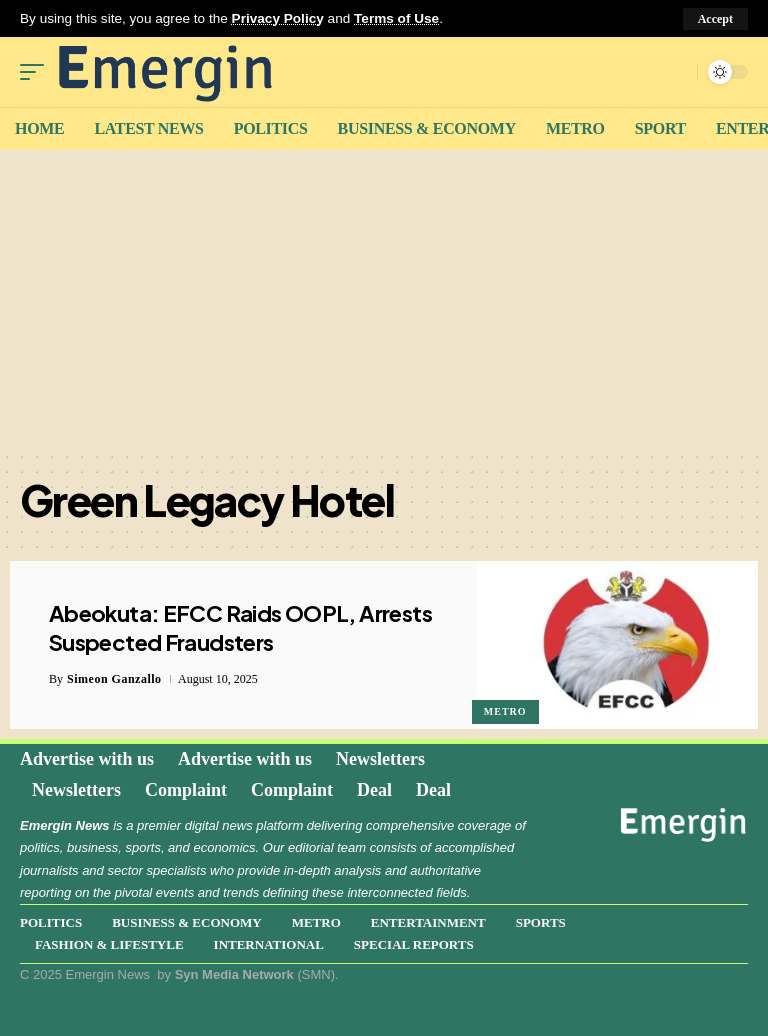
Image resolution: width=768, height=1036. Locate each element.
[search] (677, 72)
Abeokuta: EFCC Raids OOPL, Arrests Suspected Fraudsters (240, 627)
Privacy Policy (278, 18)
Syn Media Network (234, 974)
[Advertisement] (384, 300)
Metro (505, 711)
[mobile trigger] (37, 72)
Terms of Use (396, 18)
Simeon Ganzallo (114, 679)
